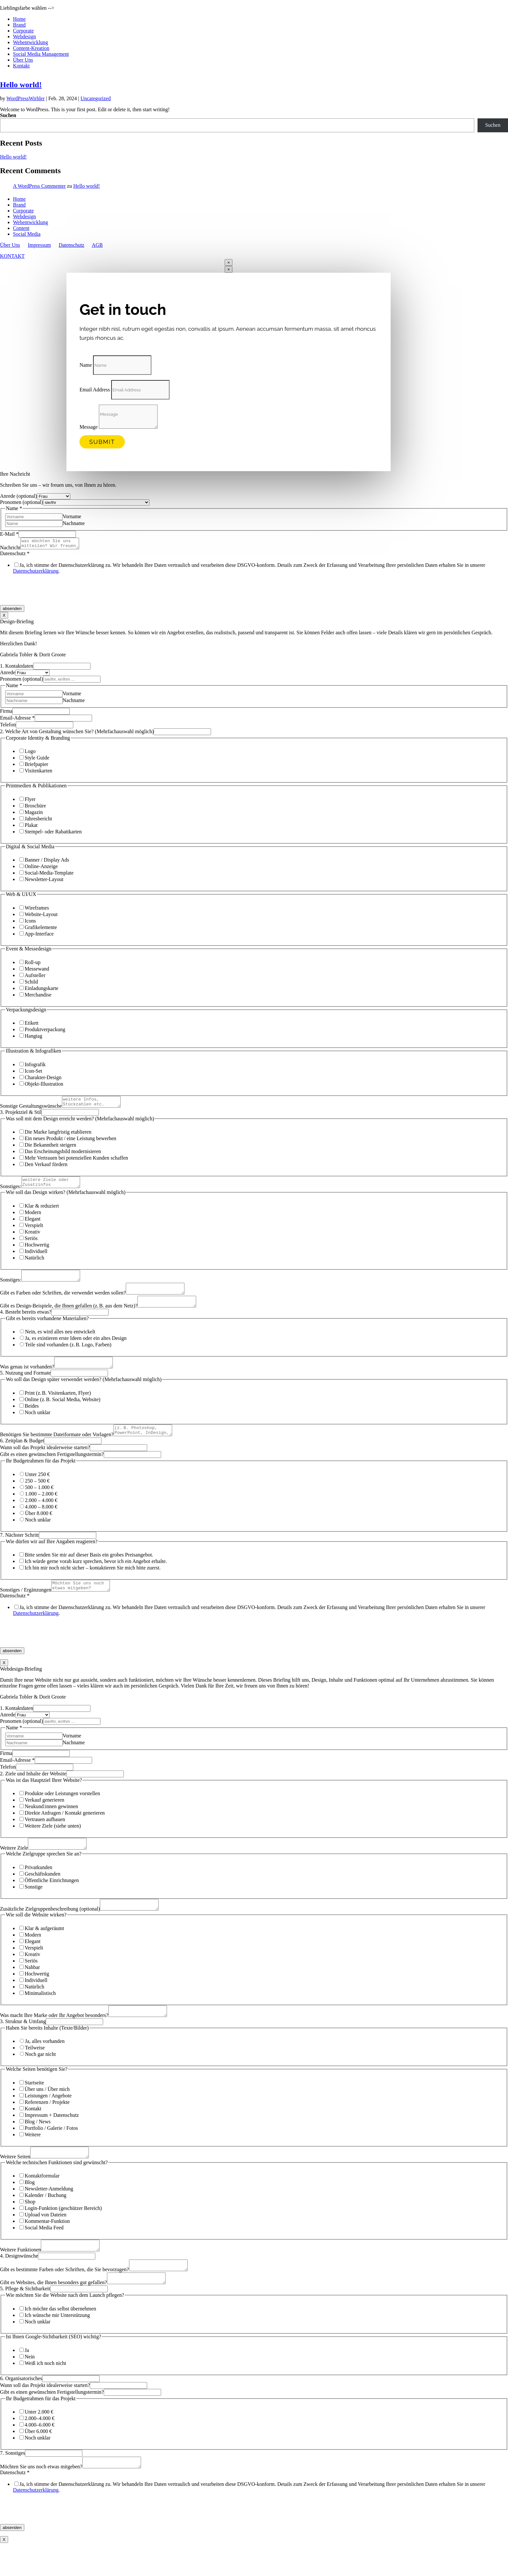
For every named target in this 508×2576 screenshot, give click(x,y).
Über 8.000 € (38, 1529)
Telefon (8, 726)
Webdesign (24, 36)
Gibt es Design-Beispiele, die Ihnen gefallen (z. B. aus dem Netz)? (68, 1317)
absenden (12, 610)
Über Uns (23, 60)
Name (85, 365)
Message (88, 427)
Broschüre (35, 807)
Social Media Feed (44, 2253)
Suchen (8, 115)
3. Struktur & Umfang (23, 2044)
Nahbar (32, 1988)
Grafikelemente (41, 929)
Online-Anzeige (41, 868)
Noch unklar (38, 1426)
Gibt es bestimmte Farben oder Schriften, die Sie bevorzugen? (64, 2298)
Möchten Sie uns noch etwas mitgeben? (41, 2499)
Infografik (35, 1066)
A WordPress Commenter (39, 186)
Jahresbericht (38, 820)
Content (21, 228)
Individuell (36, 1257)
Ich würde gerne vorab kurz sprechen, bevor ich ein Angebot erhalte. (96, 1577)
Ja (27, 2381)
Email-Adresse (17, 719)
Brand (19, 25)
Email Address (94, 389)
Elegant (33, 1224)
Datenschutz (71, 245)
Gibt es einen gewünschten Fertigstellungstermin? (52, 1470)
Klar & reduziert (42, 1211)
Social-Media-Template (49, 874)
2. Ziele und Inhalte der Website (33, 1791)
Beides (32, 1419)
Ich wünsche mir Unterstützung (57, 2346)
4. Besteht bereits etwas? (25, 1323)
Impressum (39, 245)
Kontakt (21, 65)
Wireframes (37, 909)
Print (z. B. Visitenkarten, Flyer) (58, 1406)
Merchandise (38, 996)
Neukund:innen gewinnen (51, 1824)
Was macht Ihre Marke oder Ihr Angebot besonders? (54, 2038)
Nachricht (10, 549)
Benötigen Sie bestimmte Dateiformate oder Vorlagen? (56, 1450)
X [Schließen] (4, 617)
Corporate (23, 30)
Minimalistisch (40, 2014)
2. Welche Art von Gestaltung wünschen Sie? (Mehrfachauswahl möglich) (77, 733)
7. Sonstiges (12, 2484)
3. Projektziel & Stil (20, 1116)
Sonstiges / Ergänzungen (25, 1607)
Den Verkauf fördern (46, 1168)
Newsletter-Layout (44, 881)
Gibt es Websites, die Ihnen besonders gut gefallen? (53, 2313)
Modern (33, 1218)
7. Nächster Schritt (19, 1550)
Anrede (7, 674)
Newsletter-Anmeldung (49, 2214)
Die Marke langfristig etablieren (58, 1136)
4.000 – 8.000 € (41, 1522)
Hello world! (21, 84)
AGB (97, 245)
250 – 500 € (37, 1496)
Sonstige (33, 1906)
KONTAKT (12, 256)
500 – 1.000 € (39, 1503)
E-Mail (9, 534)
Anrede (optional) (18, 496)
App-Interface (39, 935)
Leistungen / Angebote (48, 2119)
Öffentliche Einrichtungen (52, 1899)
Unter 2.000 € (39, 2443)
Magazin (34, 814)
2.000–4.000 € (39, 2449)
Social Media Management (41, 54)
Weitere (33, 2158)
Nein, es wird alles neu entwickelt (60, 1343)
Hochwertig (37, 1250)
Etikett (32, 1025)
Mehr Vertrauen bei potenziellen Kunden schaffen (76, 1161)
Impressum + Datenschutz (52, 2138)
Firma (6, 713)
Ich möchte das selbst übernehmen (60, 2340)
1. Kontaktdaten (16, 668)
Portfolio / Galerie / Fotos (51, 2151)
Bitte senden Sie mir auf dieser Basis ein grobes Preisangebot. (89, 1570)
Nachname (74, 523)
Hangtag (33, 1038)
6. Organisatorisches (21, 2409)
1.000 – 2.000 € (41, 1509)
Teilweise (35, 2071)
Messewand (37, 970)
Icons (30, 922)
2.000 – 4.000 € (41, 1516)
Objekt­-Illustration (44, 1086)
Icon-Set (33, 1073)
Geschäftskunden (42, 1893)
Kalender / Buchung (45, 2220)
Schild (31, 983)
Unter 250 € (37, 1490)
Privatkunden (38, 1887)
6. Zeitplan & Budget (22, 1456)
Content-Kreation (31, 48)
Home (19, 19)
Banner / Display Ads (47, 862)
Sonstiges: (10, 1192)
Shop (30, 2227)
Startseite (34, 2106)
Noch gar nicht (40, 2077)
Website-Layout (41, 916)
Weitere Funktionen (20, 2277)
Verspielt (34, 1231)
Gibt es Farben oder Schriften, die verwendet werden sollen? (63, 1302)
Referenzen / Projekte (47, 2125)
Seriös (31, 1244)
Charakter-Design (43, 1079)
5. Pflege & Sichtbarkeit (25, 2319)
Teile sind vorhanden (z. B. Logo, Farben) (68, 1356)
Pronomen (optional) (21, 502)
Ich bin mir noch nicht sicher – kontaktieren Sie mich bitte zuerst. (92, 1583)
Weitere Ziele (14, 1867)
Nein (30, 2388)
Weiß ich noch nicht (45, 2394)
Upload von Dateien (45, 2240)
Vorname (72, 516)
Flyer (30, 801)
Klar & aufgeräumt (44, 1949)
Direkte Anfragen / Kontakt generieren (65, 1830)
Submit (102, 441)
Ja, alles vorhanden (45, 2064)
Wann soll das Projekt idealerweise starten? (45, 1463)
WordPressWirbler (25, 98)
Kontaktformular (42, 2201)
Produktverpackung (45, 1031)
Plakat (31, 827)
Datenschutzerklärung (35, 573)
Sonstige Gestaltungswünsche (31, 1110)
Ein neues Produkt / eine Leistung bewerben (70, 1142)
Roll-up (33, 964)
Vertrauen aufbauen (45, 1837)
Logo (30, 753)
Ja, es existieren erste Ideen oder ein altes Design (75, 1350)
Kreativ (32, 1237)
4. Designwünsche (19, 2283)
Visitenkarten (38, 772)
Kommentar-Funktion (47, 2246)
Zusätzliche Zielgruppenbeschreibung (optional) (50, 1930)
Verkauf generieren (44, 1817)
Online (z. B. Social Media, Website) (62, 1413)
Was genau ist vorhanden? (27, 1380)
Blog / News (38, 2145)
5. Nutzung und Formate (25, 1386)
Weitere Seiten (15, 2182)
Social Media (27, 234)
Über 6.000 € (38, 2462)
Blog (30, 2207)
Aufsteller (35, 977)
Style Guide (37, 759)
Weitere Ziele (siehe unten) (53, 1843)
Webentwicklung (30, 42)
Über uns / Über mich (47, 2112)
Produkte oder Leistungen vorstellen (62, 1811)
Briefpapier (36, 766)
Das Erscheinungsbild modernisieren (63, 1155)
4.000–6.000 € (39, 2456)
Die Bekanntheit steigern (50, 1148)
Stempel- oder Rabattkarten (53, 833)
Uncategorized (95, 98)
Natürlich (34, 1263)
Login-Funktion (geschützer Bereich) (63, 2233)
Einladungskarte (41, 990)
